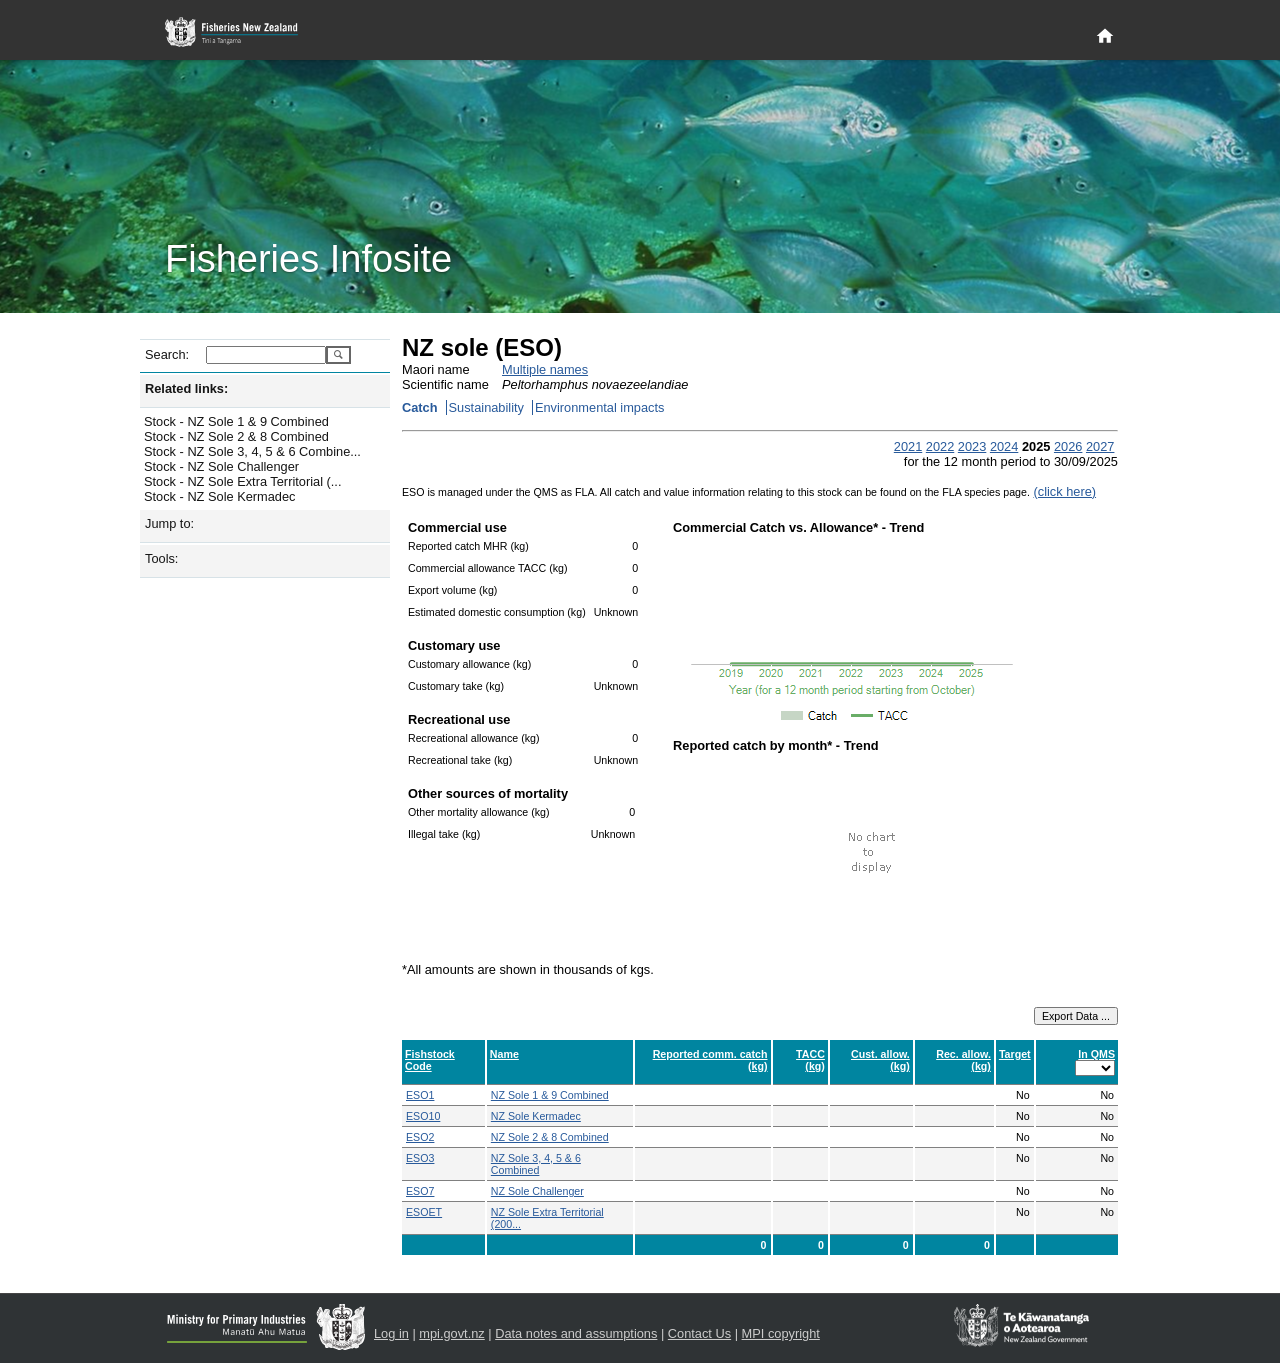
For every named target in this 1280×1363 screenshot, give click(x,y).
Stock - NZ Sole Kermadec (219, 496)
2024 (1004, 446)
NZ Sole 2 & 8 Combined (550, 1137)
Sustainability (486, 407)
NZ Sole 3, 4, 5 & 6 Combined (536, 1164)
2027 (1100, 446)
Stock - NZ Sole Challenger (221, 466)
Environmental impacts (599, 407)
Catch (420, 407)
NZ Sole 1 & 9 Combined (550, 1095)
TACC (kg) (810, 1060)
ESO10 (423, 1116)
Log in (391, 1333)
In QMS (1096, 1054)
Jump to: (169, 523)
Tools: (161, 558)
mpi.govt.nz (451, 1333)
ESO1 (420, 1095)
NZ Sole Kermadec (536, 1116)
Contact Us (699, 1333)
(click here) (1064, 491)
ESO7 (420, 1191)
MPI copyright (781, 1333)
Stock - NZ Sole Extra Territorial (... (242, 481)
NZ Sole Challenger (537, 1191)
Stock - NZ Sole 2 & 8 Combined (236, 436)
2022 (940, 446)
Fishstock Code (430, 1060)
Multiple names (545, 369)
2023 (972, 446)
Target (1015, 1054)
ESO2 (420, 1137)
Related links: (186, 388)
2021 (908, 446)
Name (504, 1054)
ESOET (424, 1212)
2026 (1068, 446)
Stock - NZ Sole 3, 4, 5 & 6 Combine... (252, 451)
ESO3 (420, 1158)
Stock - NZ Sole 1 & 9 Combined (236, 421)
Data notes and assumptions (576, 1333)
